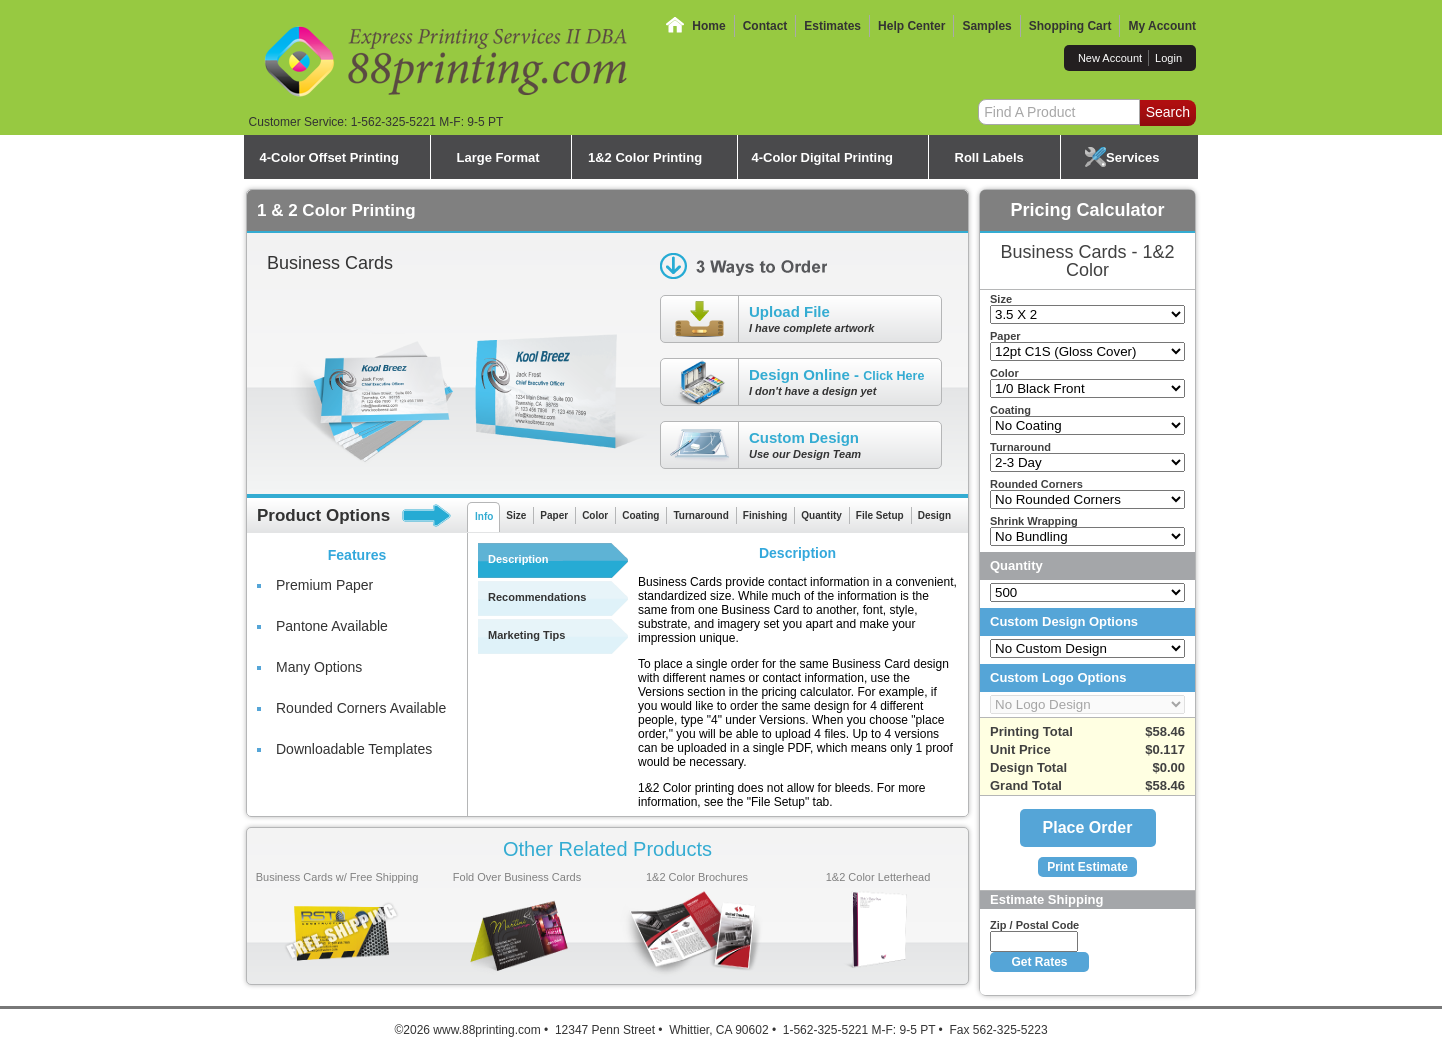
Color (595, 515)
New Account (1110, 58)
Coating (640, 515)
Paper (554, 515)
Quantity (821, 515)
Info (484, 516)
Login (1168, 58)
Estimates (832, 26)
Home (708, 26)
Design (934, 515)
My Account (1162, 26)
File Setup (880, 515)
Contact (765, 26)
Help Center (911, 26)
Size (516, 515)
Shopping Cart (1070, 26)
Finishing (765, 515)
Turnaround (700, 515)
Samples (986, 26)
